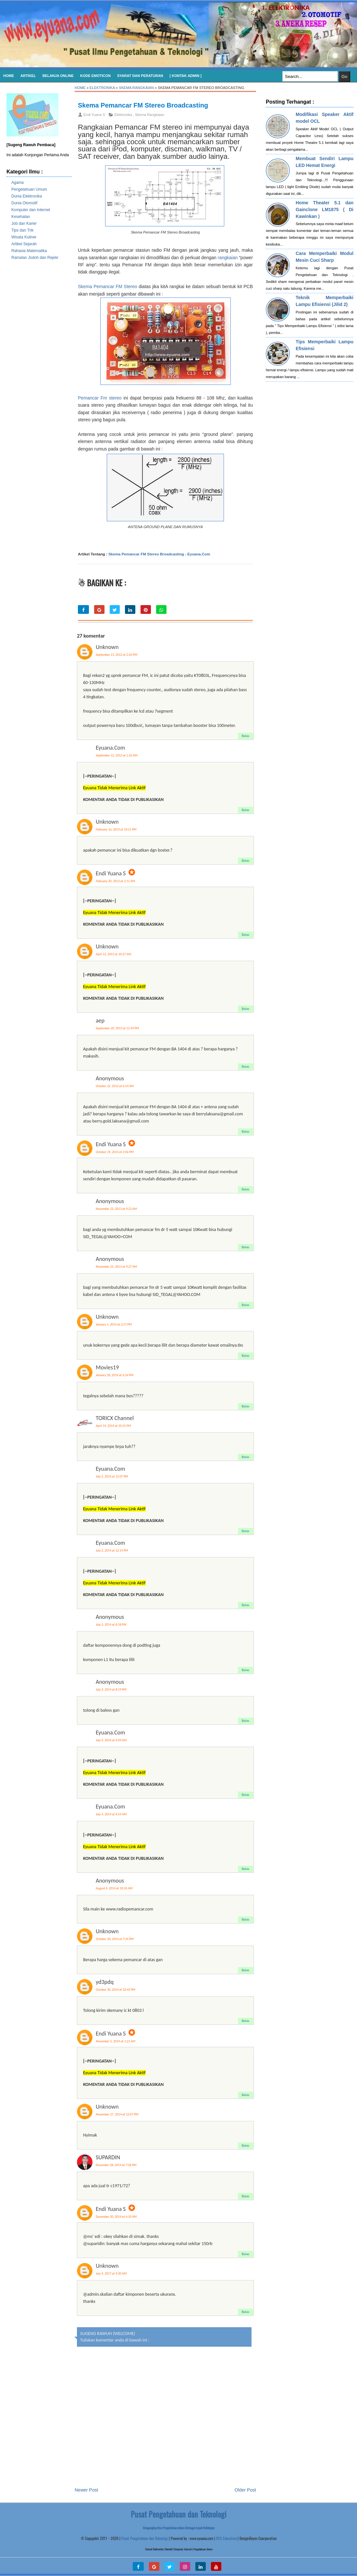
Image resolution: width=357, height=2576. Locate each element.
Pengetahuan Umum (29, 189)
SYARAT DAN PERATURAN (140, 76)
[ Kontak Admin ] (186, 76)
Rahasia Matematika (29, 250)
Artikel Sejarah (24, 244)
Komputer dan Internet (30, 210)
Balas (245, 736)
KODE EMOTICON (95, 76)
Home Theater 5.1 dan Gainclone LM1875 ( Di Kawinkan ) (324, 209)
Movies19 (107, 1367)
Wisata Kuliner (23, 237)
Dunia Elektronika (26, 196)
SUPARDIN (108, 2157)
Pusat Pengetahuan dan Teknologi (144, 2538)
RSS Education (226, 2538)
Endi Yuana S (111, 873)
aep (100, 1020)
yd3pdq (105, 1982)
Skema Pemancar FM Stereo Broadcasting (143, 105)
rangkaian (228, 257)
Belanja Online (58, 76)
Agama (17, 182)
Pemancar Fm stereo (100, 397)
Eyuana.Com (198, 554)
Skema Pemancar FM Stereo (107, 286)
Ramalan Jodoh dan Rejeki (34, 257)
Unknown (107, 647)
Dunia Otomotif (24, 203)
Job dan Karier (24, 223)
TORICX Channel (115, 1418)
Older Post (245, 2490)
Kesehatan (20, 216)
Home (8, 76)
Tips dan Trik (22, 230)
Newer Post (86, 2490)
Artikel (28, 76)
